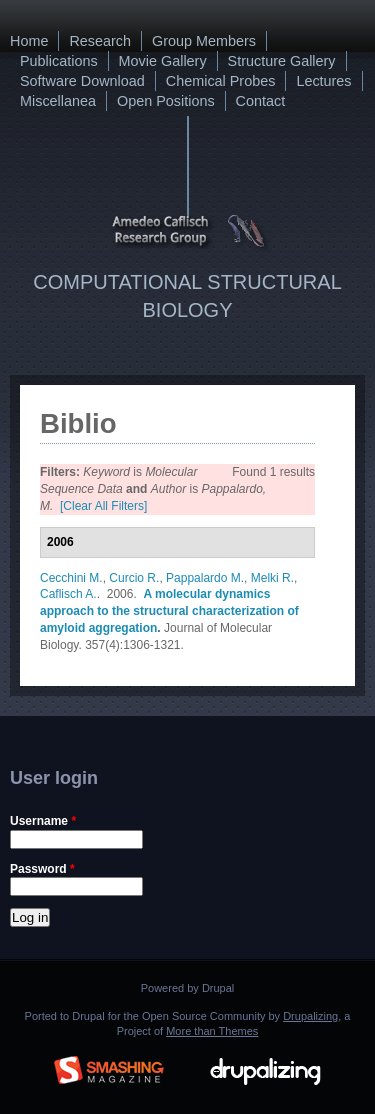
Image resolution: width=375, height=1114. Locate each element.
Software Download (82, 81)
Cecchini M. (71, 578)
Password (42, 869)
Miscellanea (58, 101)
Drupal (218, 988)
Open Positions (166, 101)
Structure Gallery (282, 61)
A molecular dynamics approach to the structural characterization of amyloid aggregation (169, 611)
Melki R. (272, 578)
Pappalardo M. (205, 578)
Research (100, 41)
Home (29, 41)
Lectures (323, 81)
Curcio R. (134, 578)
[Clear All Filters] (103, 506)
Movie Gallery (163, 61)
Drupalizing (310, 1016)
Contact (261, 101)
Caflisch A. (68, 594)
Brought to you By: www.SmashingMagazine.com (109, 1067)
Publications (59, 61)
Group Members (204, 41)
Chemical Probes (221, 81)
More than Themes (212, 1031)
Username (43, 821)
